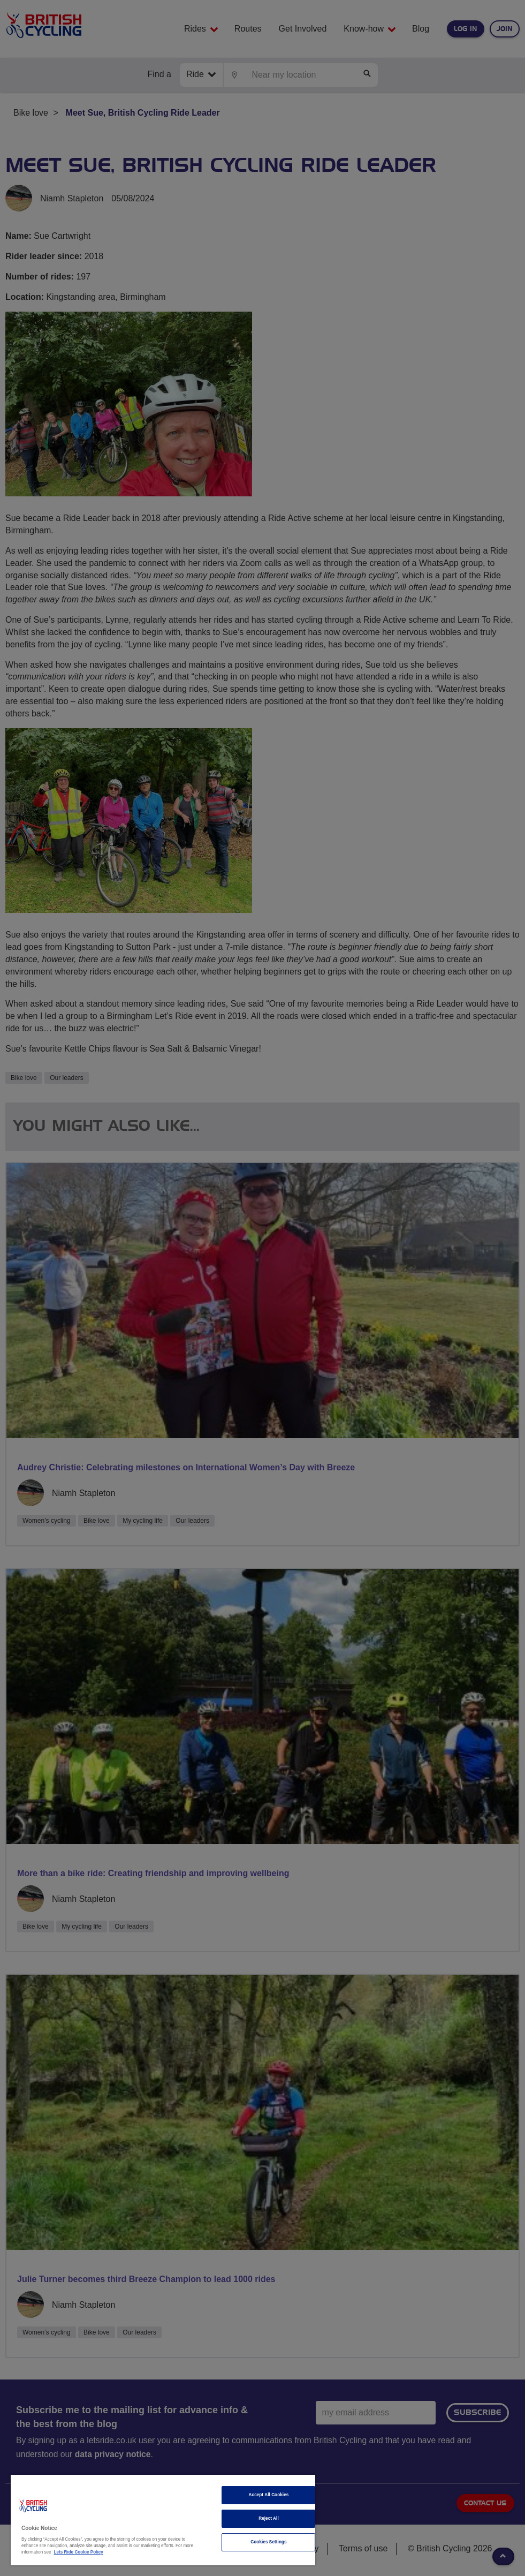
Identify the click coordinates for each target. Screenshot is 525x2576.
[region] (163, 2520)
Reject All (268, 2518)
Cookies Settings (268, 2542)
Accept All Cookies (269, 2494)
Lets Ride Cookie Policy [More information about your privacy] (78, 2552)
